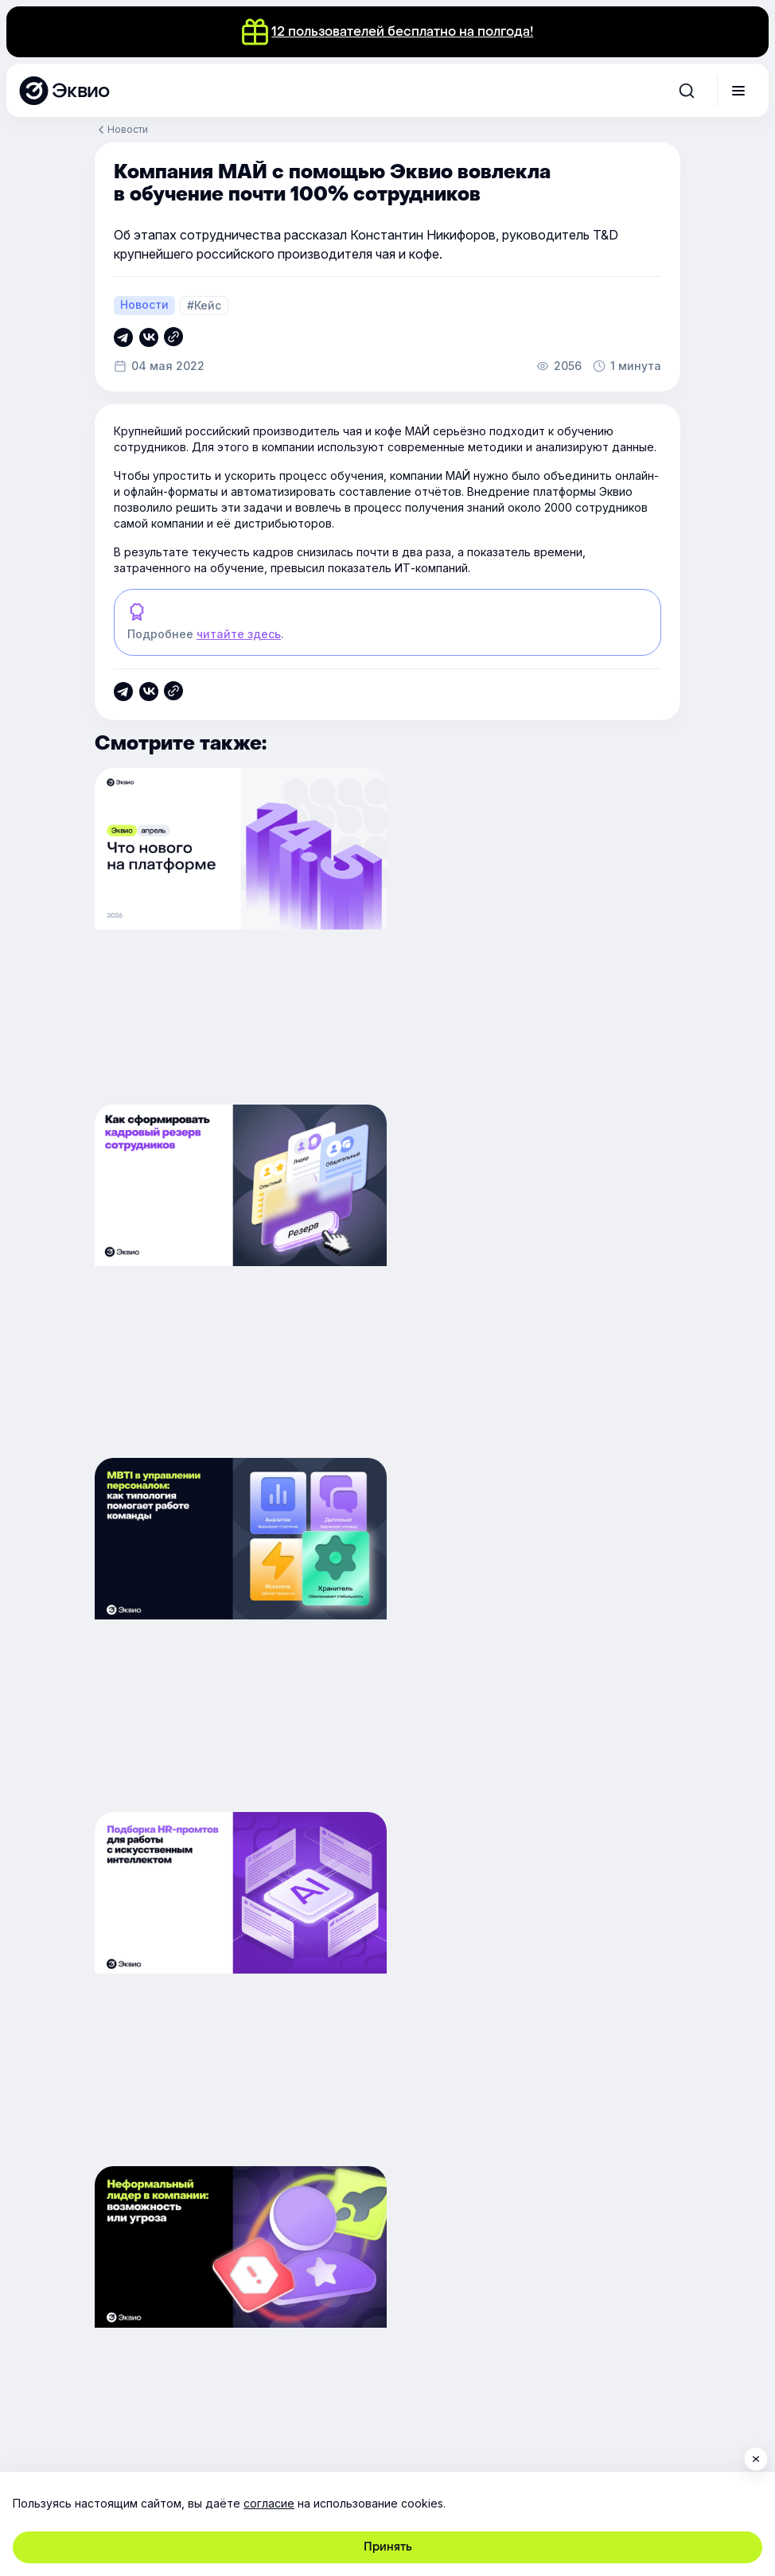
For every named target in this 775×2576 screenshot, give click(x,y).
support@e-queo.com (262, 2245)
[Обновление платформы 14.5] (238, 937)
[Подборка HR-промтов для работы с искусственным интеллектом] (537, 1288)
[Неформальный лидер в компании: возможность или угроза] (238, 1639)
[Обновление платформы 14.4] (537, 1639)
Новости (127, 129)
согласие (268, 2503)
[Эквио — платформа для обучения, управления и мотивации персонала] (64, 90)
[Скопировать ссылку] (123, 337)
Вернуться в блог (387, 1836)
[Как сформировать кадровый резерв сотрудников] (537, 937)
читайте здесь (239, 634)
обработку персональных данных (174, 2153)
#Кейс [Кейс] (204, 305)
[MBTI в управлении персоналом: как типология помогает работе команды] (238, 1288)
